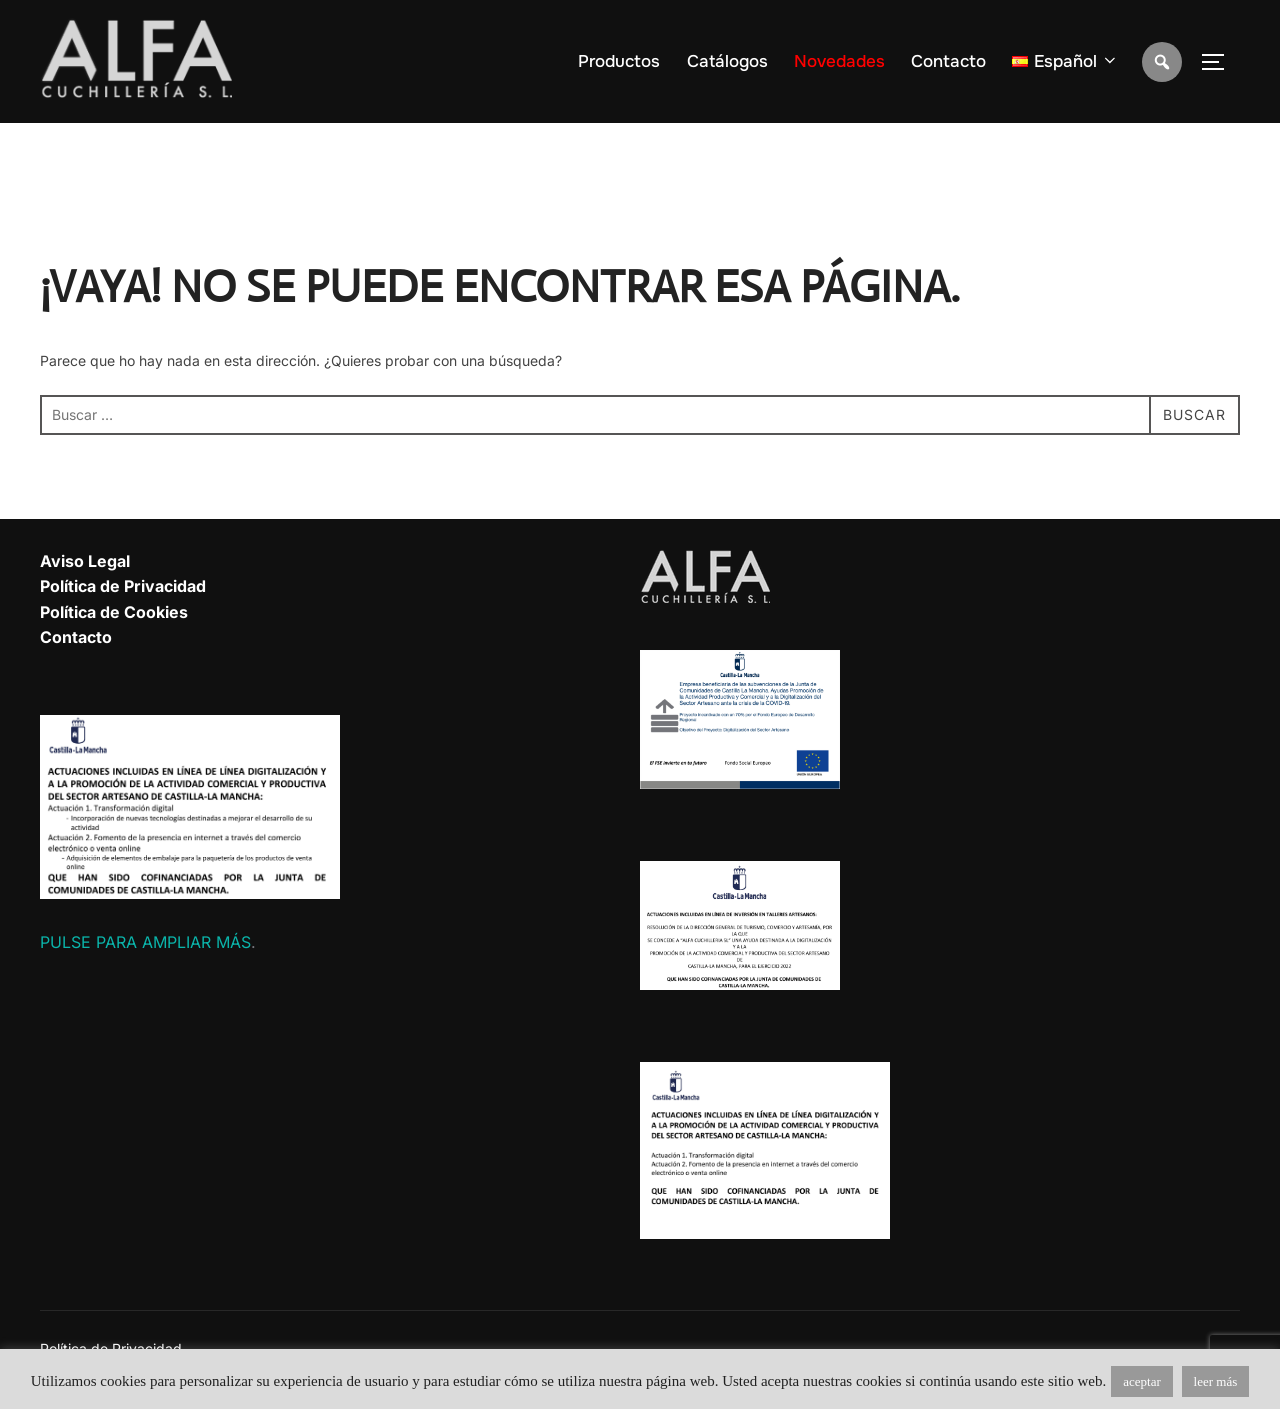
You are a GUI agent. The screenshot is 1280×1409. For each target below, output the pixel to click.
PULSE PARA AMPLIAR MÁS (145, 942)
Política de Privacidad (123, 586)
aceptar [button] (1142, 1381)
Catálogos (727, 61)
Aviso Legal (85, 561)
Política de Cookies (114, 612)
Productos (619, 61)
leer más (1216, 1381)
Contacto (948, 61)
